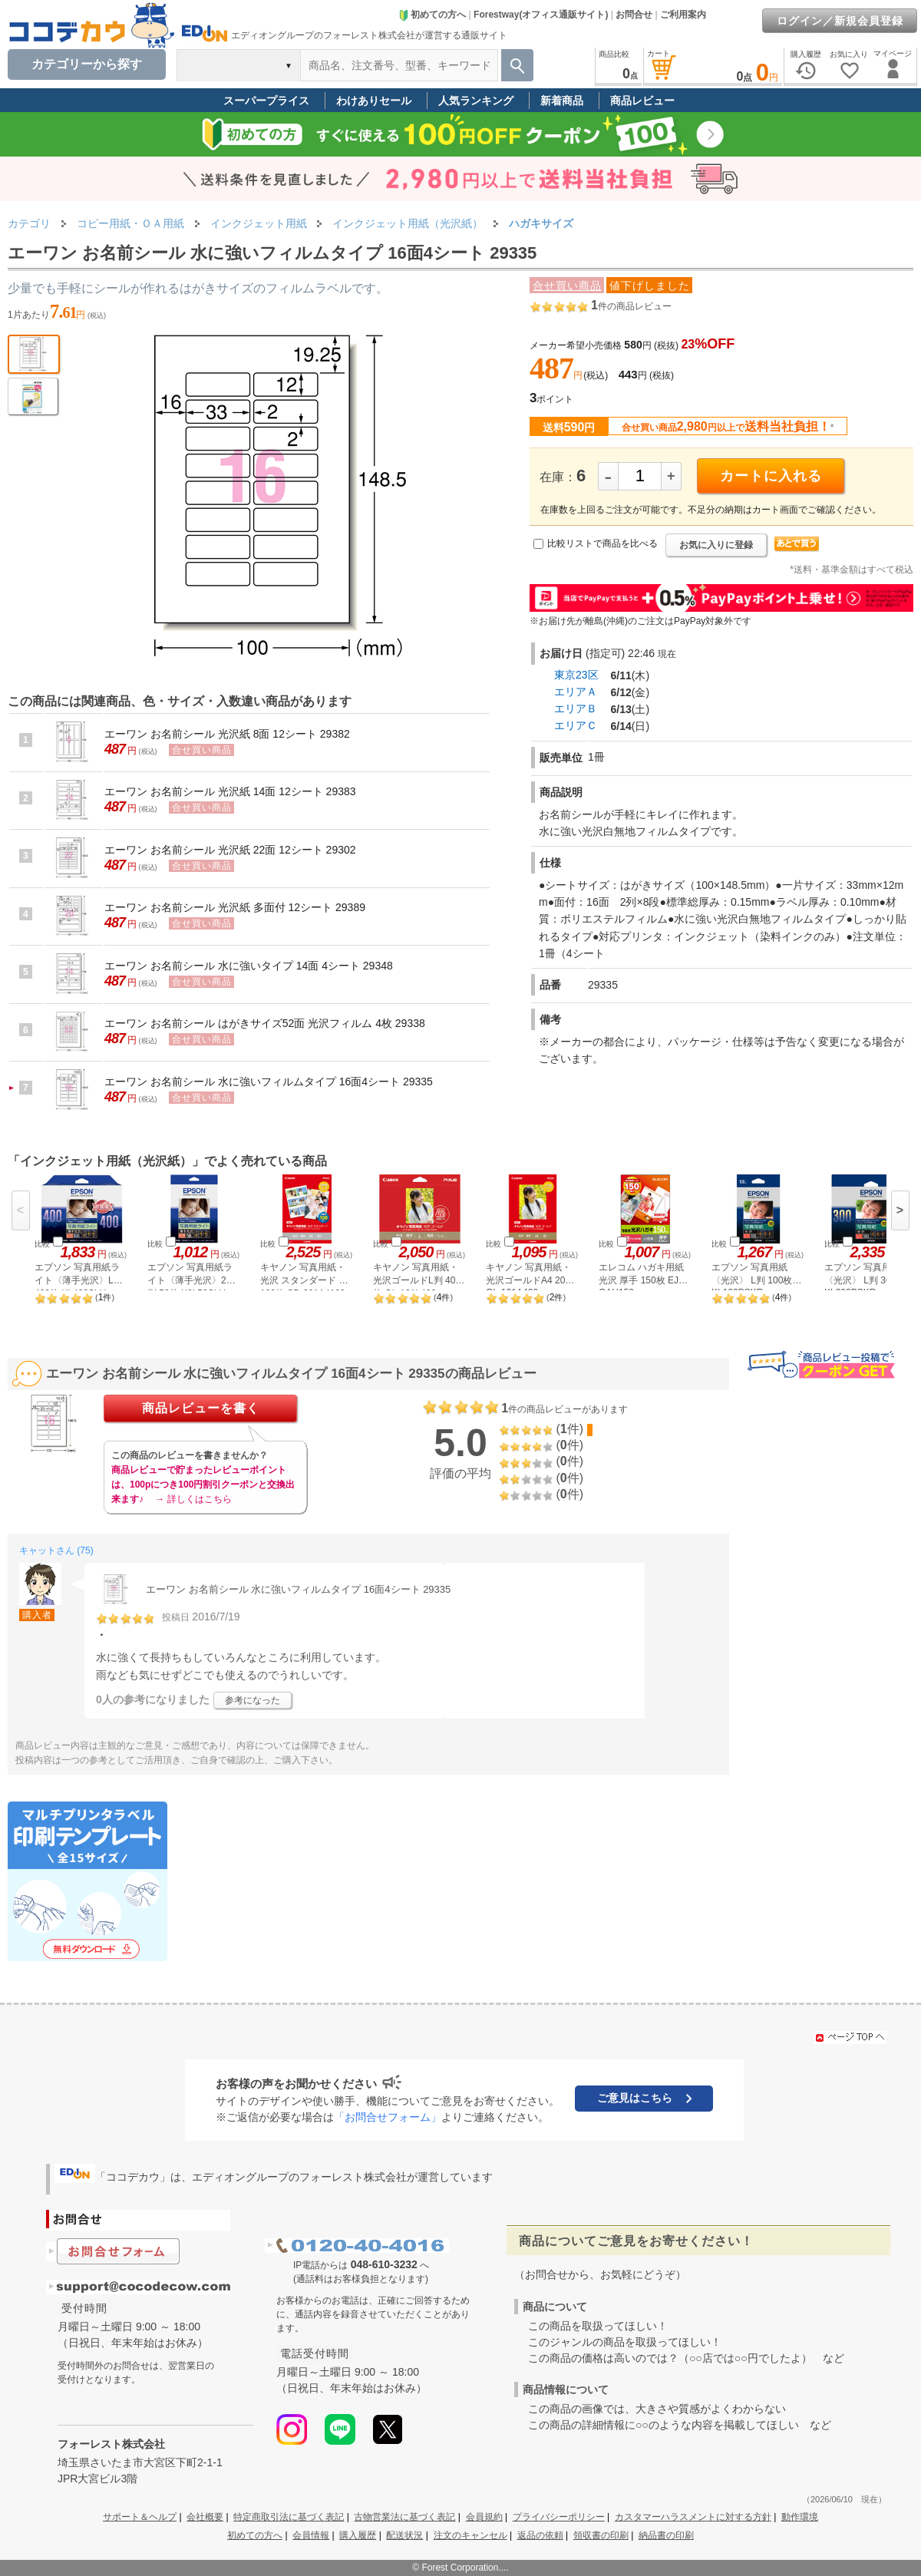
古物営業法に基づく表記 (404, 2517)
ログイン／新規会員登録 (840, 21)
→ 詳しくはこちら (193, 1499)
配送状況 (404, 2535)
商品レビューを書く (200, 1408)
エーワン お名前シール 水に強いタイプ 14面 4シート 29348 (248, 965)
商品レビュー (642, 100)
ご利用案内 (683, 14)
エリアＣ (575, 725)
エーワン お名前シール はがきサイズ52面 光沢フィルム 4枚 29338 (264, 1023)
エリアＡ (575, 691)
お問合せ (634, 14)
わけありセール (373, 100)
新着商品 (561, 100)
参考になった (252, 1700)
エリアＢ (575, 708)
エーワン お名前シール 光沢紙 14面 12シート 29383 (230, 791)
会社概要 (205, 2517)
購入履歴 (357, 2535)
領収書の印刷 (601, 2535)
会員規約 (484, 2517)
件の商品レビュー (631, 306)
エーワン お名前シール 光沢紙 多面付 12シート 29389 (234, 907)
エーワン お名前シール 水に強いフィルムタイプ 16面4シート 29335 (268, 1081)
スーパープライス (266, 100)
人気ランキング (475, 100)
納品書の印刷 (666, 2535)
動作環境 (799, 2517)
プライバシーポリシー (559, 2517)
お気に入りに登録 (716, 545)
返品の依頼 (540, 2535)
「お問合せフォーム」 (387, 2117)
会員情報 (310, 2535)
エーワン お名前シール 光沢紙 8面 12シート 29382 (227, 734)
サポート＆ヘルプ (140, 2517)
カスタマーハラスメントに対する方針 (693, 2517)
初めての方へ (432, 14)
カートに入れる (771, 476)
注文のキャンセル (470, 2535)
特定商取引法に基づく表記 (288, 2517)
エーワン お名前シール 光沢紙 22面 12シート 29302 (230, 850)
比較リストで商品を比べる (602, 543)
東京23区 (576, 675)
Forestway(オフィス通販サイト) (541, 14)
